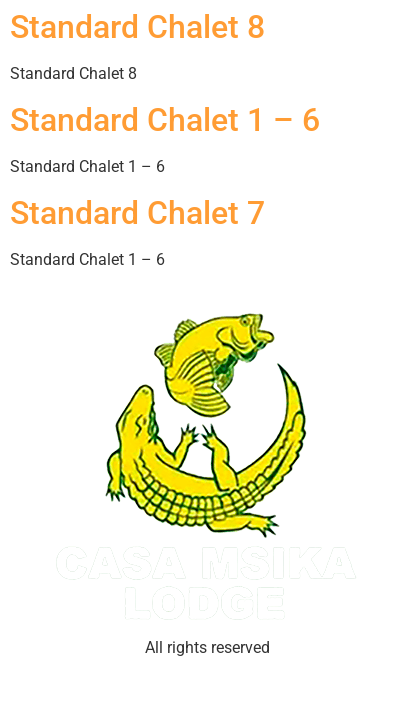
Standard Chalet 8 (137, 27)
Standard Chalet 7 (137, 213)
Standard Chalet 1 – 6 (165, 120)
